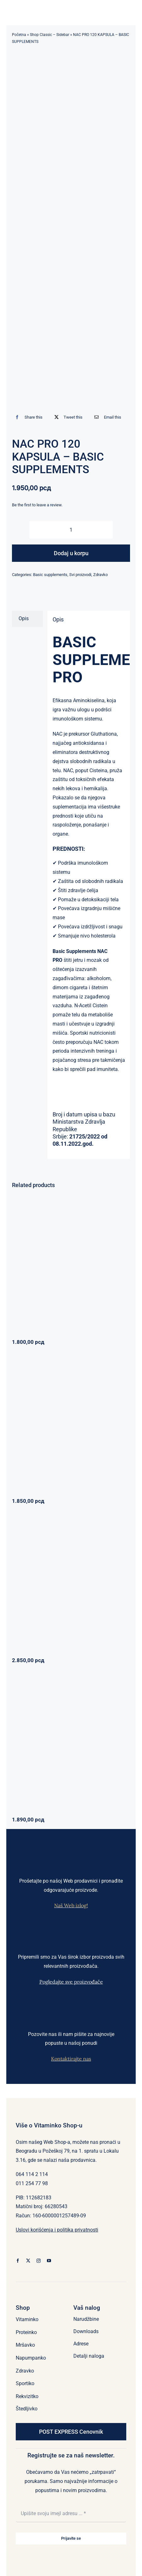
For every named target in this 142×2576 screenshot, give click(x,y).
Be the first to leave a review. (37, 505)
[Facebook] (27, 417)
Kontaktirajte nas (71, 2059)
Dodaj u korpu (71, 553)
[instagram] (39, 2261)
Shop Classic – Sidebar (49, 34)
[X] (67, 417)
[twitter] (28, 2261)
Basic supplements (50, 574)
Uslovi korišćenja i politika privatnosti (57, 2230)
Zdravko (100, 574)
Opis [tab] (24, 618)
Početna (19, 34)
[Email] (106, 417)
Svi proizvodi (80, 574)
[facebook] (18, 2261)
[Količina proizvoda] (71, 529)
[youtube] (49, 2261)
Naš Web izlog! (71, 1905)
